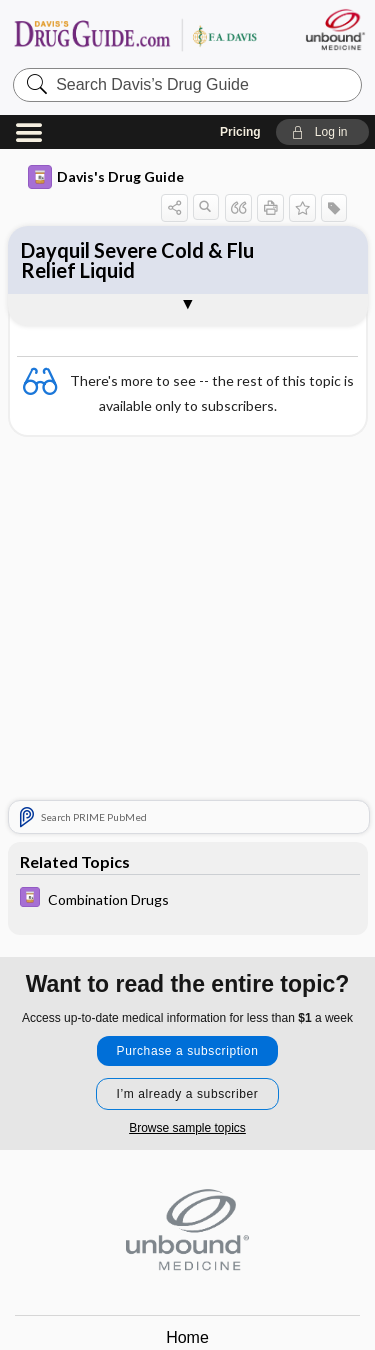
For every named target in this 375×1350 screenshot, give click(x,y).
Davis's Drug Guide (106, 177)
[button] (322, 132)
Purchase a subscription (188, 1051)
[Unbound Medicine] (334, 29)
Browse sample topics (187, 1128)
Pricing (240, 132)
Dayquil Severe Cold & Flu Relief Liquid (137, 260)
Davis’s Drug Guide (135, 34)
